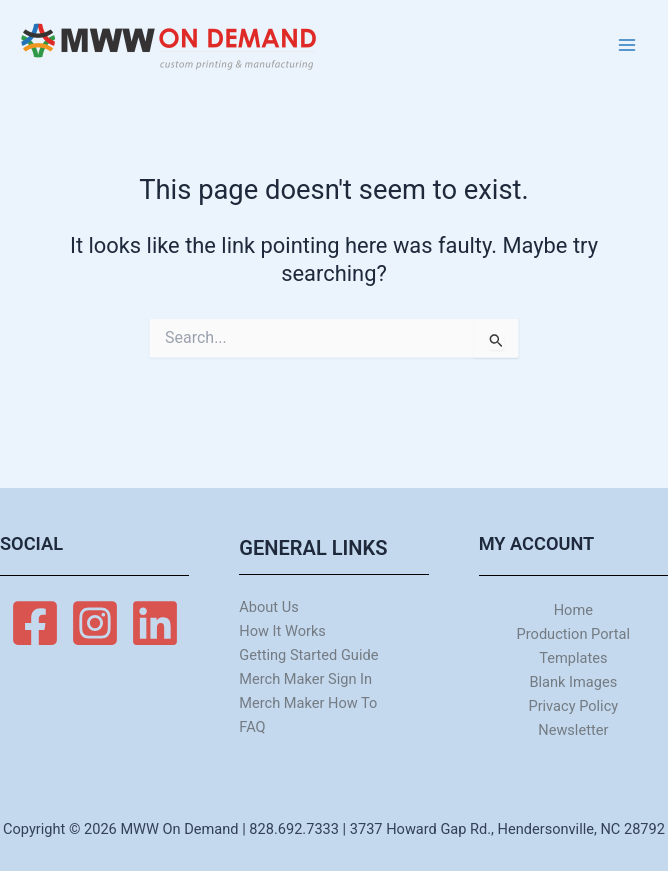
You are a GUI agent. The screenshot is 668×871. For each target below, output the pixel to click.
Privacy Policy (573, 706)
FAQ (252, 727)
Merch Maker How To (308, 703)
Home (573, 610)
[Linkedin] (155, 623)
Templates (573, 658)
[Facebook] (35, 623)
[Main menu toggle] (627, 45)
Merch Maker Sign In (305, 679)
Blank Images (573, 682)
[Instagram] (95, 623)
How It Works (282, 631)
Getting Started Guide (308, 655)
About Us (268, 607)
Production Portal (573, 634)
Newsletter (573, 730)
